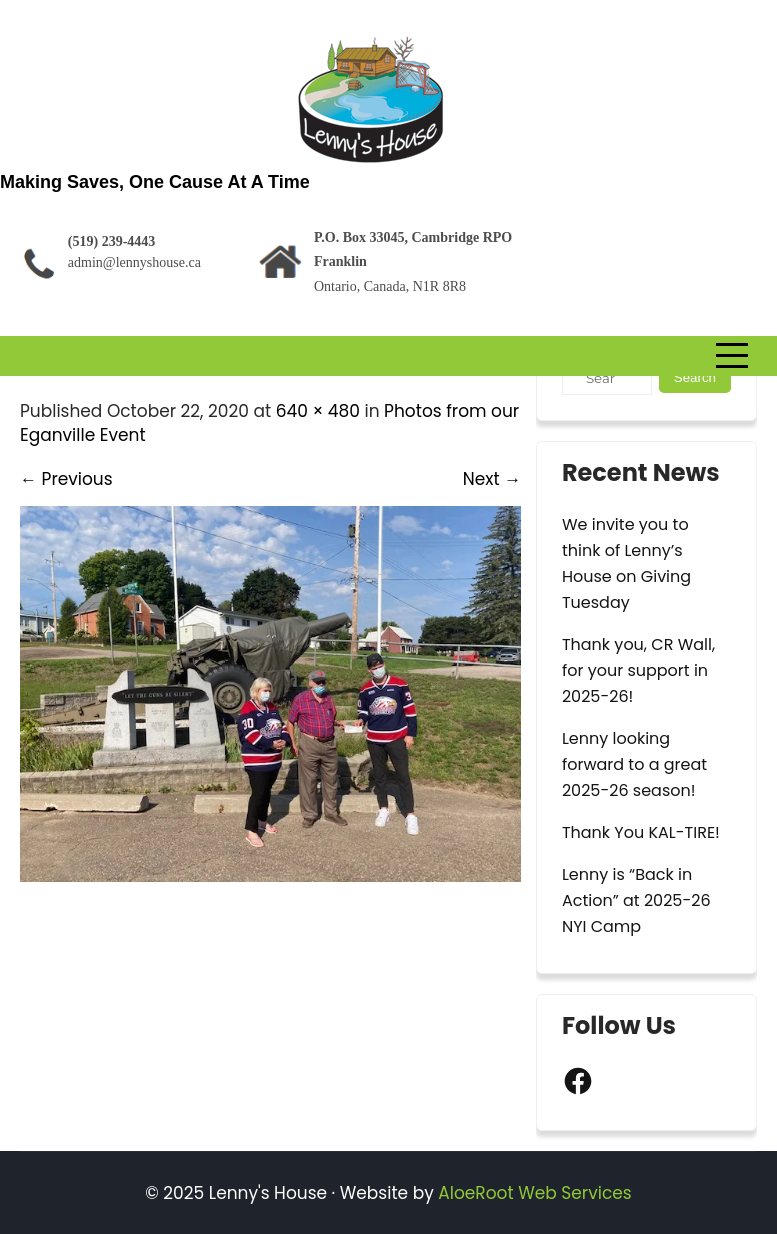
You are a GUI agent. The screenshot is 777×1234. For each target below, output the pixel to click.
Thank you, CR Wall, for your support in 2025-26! (638, 670)
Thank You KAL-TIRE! (641, 832)
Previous (66, 479)
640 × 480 (318, 411)
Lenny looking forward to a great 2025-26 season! (634, 764)
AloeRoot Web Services (534, 1193)
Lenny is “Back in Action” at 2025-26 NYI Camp (636, 900)
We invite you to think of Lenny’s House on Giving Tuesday (626, 563)
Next (492, 479)
